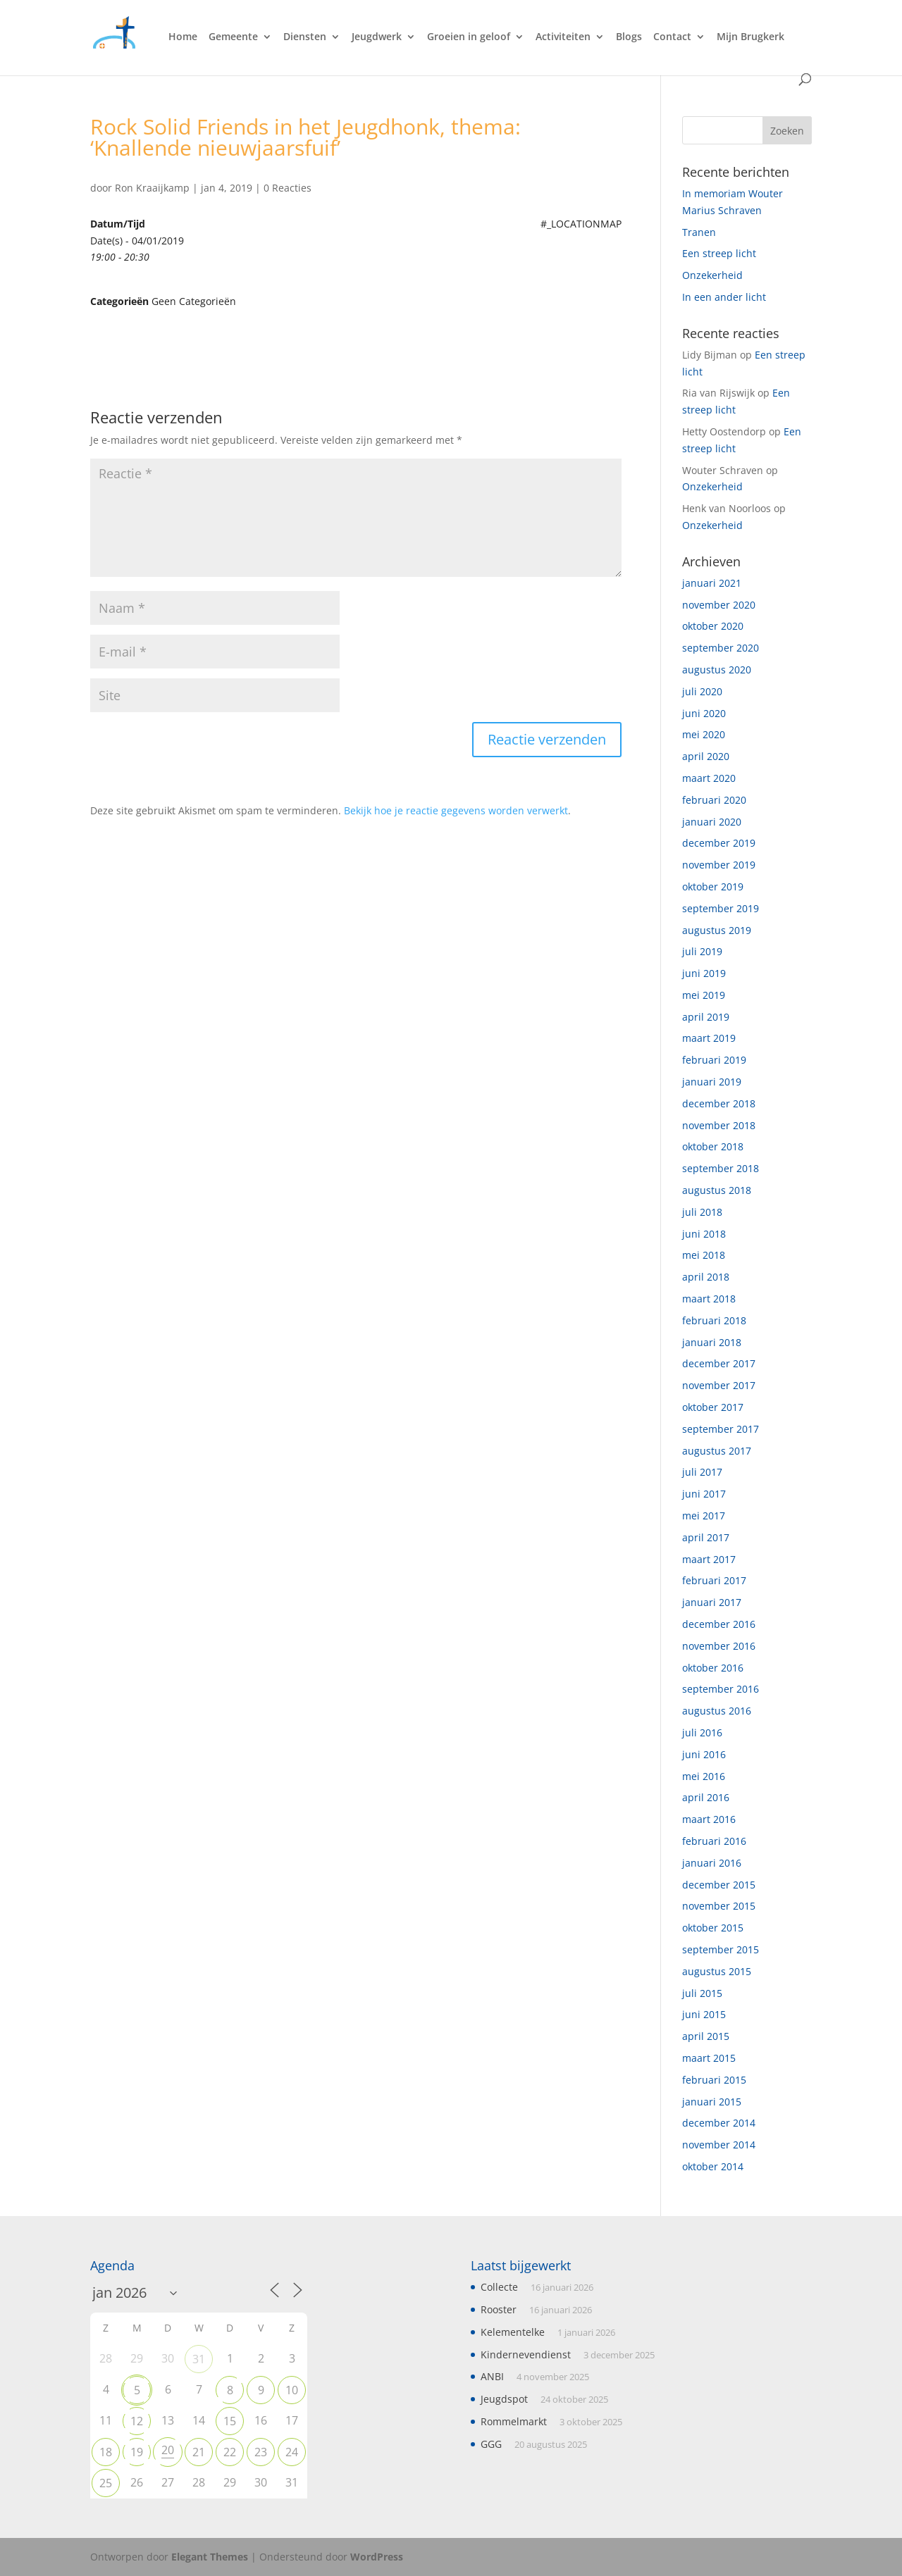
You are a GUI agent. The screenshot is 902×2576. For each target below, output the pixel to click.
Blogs (629, 37)
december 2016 (718, 1624)
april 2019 (705, 1016)
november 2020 (718, 604)
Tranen (699, 232)
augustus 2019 (716, 930)
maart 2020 (709, 778)
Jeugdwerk (377, 37)
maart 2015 (709, 2058)
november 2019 (718, 864)
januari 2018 (711, 1342)
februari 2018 (714, 1320)
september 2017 (720, 1429)
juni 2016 (704, 1754)
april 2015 (705, 2036)
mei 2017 (703, 1515)
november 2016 (718, 1646)
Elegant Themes (209, 2556)
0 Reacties (287, 187)
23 (260, 2452)
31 (198, 2359)
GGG (491, 2444)
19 (136, 2452)
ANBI (492, 2376)
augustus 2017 (716, 1450)
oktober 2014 (712, 2166)
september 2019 (720, 908)
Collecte (499, 2287)
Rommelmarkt (514, 2421)
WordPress (376, 2556)
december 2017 (718, 1363)
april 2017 (705, 1537)
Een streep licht (719, 253)
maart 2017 (709, 1559)
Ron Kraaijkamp (152, 187)
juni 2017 (704, 1493)
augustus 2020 (716, 669)
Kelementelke (513, 2332)
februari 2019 (714, 1059)
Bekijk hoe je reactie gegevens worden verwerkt (456, 810)
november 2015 (718, 1905)
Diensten (304, 37)
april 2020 (705, 756)
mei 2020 (703, 734)
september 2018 (720, 1168)
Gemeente (233, 37)
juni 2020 (704, 713)
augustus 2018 (716, 1190)
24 (291, 2452)
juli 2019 (702, 951)
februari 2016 (714, 1841)
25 (105, 2483)
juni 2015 (704, 2014)
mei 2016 (703, 1776)
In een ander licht (724, 297)
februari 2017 (714, 1580)
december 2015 (718, 1884)
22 (229, 2452)
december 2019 (718, 843)
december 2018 (718, 1103)
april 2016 (705, 1797)
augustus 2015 (716, 1971)
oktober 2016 (712, 1667)
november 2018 (718, 1125)
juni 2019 (704, 973)
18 (105, 2452)
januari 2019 (711, 1081)
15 (229, 2421)
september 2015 (720, 1949)
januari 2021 (711, 583)
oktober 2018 (712, 1146)
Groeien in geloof (468, 37)
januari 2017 (711, 1602)
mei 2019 (703, 995)
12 (136, 2421)
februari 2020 (714, 800)
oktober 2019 (712, 886)
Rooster (499, 2309)
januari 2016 (711, 1862)
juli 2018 (702, 1212)
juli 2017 (702, 1472)
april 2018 (705, 1276)
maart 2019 (709, 1038)
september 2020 (720, 647)
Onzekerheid (712, 275)
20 (167, 2450)
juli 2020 (702, 691)
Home (182, 37)
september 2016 (720, 1688)
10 (291, 2390)
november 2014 (718, 2144)
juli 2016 (702, 1732)
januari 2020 (711, 821)
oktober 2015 (712, 1927)
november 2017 (718, 1385)
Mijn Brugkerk (750, 37)
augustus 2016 (716, 1710)
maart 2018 (709, 1298)
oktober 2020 (712, 626)
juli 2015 (702, 1993)
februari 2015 (714, 2079)
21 (198, 2452)
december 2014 (718, 2122)
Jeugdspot (504, 2399)
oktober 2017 (712, 1407)
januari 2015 (711, 2101)
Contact (672, 37)
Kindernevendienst (526, 2354)
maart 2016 (709, 1819)
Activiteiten (563, 37)
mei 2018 (703, 1255)
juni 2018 (704, 1233)
